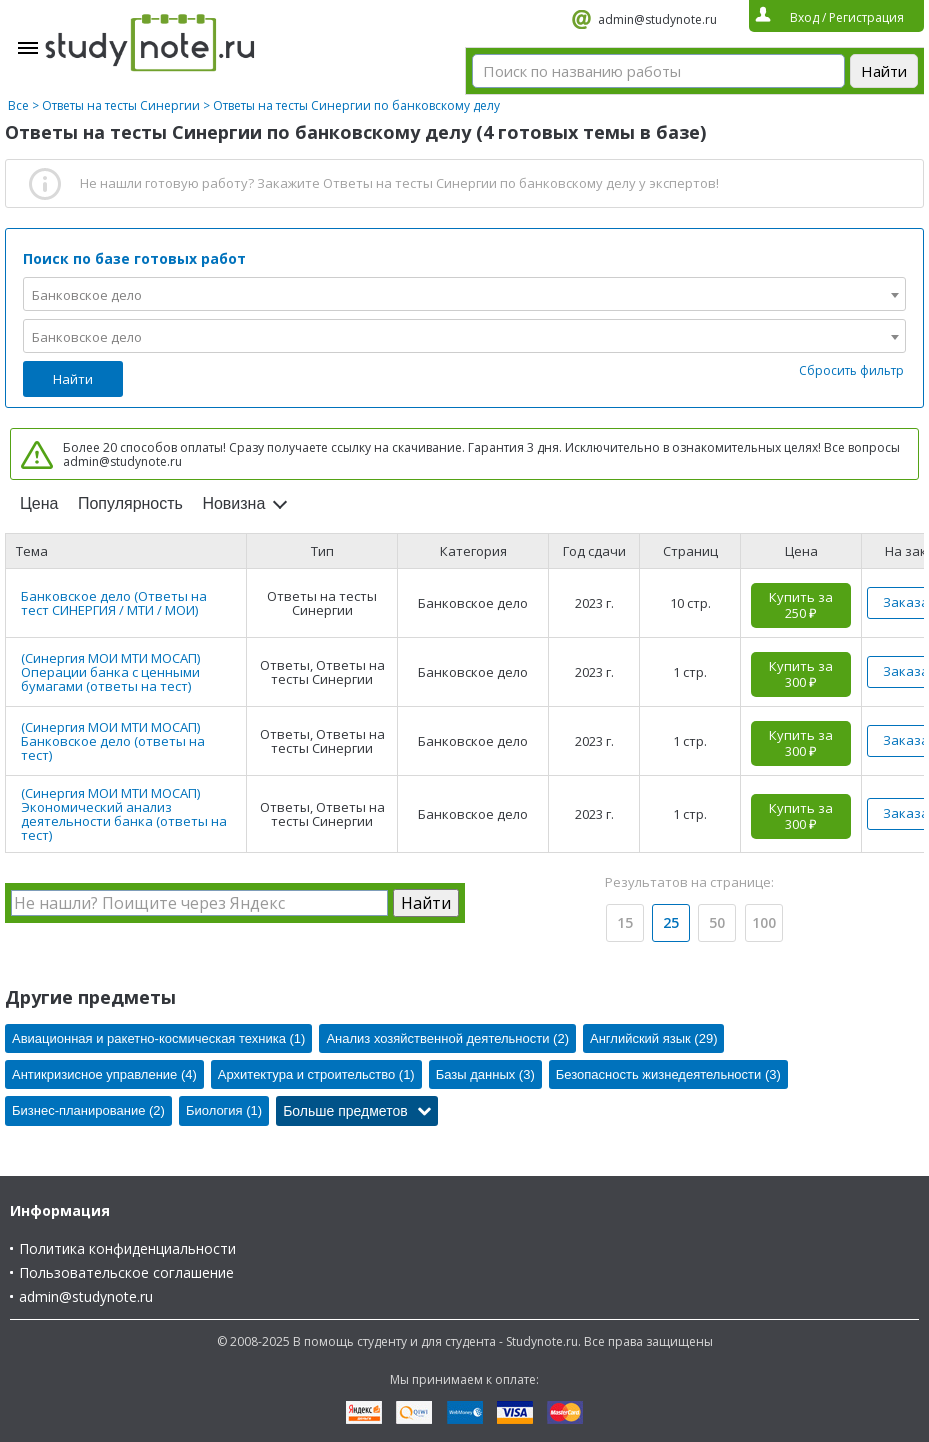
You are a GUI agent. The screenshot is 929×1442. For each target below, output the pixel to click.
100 (764, 922)
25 (671, 922)
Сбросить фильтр (851, 370)
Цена (39, 503)
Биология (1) (224, 1110)
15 (625, 922)
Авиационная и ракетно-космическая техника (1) (158, 1038)
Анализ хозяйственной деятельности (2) (447, 1038)
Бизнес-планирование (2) (88, 1110)
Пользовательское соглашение (126, 1272)
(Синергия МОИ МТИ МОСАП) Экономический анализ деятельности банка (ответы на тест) (124, 814)
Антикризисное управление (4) (104, 1074)
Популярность (130, 503)
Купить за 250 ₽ (801, 605)
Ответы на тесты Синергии (121, 105)
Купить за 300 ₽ (801, 674)
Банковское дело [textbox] (87, 295)
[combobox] (464, 294)
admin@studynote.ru (657, 19)
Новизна (233, 503)
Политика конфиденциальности (127, 1248)
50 (717, 922)
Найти (73, 379)
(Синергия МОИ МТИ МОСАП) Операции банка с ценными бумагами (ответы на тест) (110, 672)
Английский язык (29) (654, 1038)
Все (18, 105)
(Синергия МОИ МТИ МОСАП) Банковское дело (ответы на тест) (113, 741)
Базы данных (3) (485, 1074)
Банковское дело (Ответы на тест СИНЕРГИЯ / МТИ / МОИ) (114, 603)
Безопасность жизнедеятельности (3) (668, 1074)
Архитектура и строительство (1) (316, 1074)
